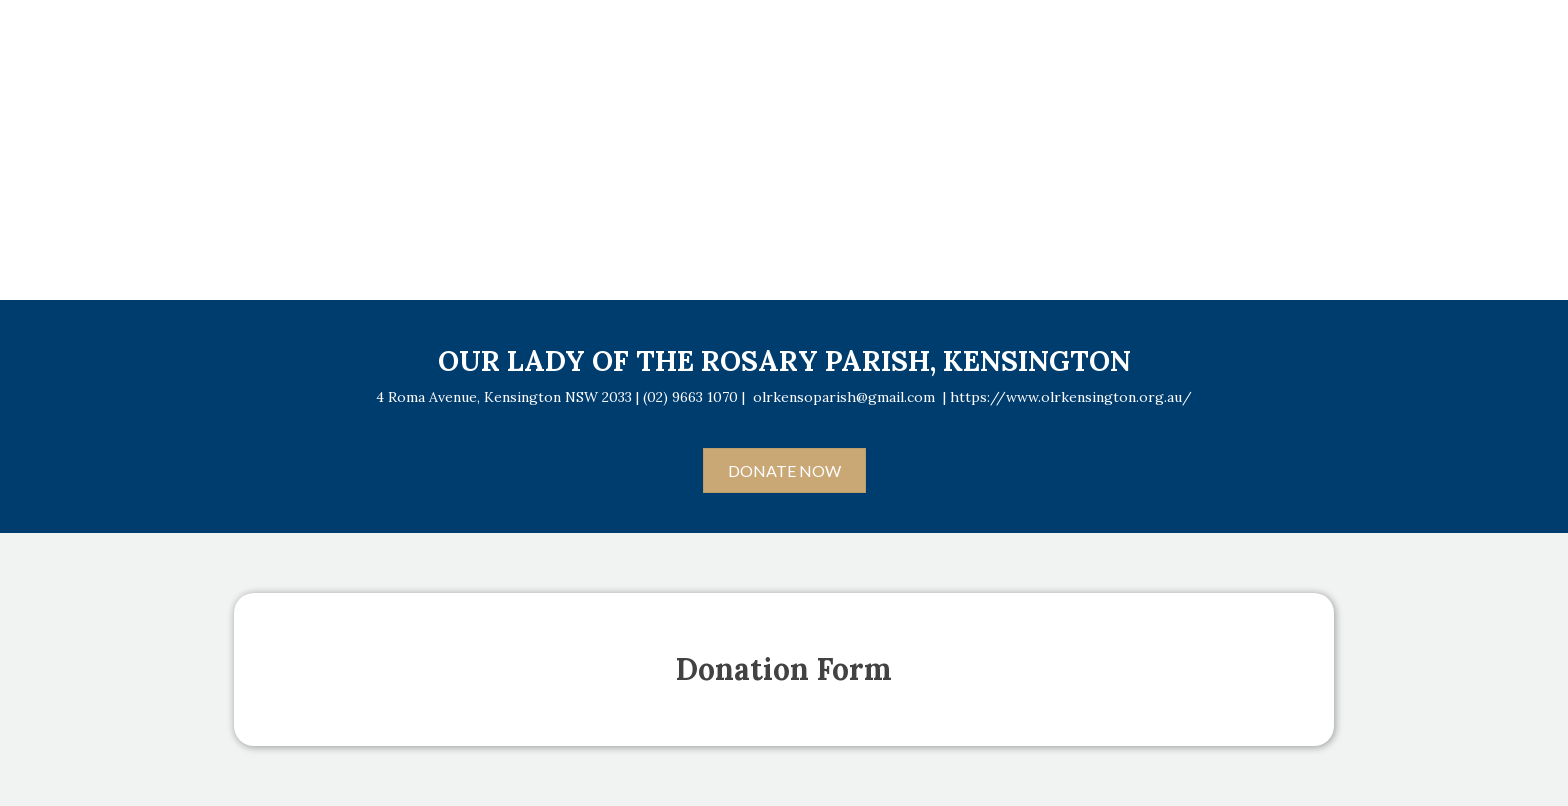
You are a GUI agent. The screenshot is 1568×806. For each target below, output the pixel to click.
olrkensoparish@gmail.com (844, 397)
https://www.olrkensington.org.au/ (1071, 397)
